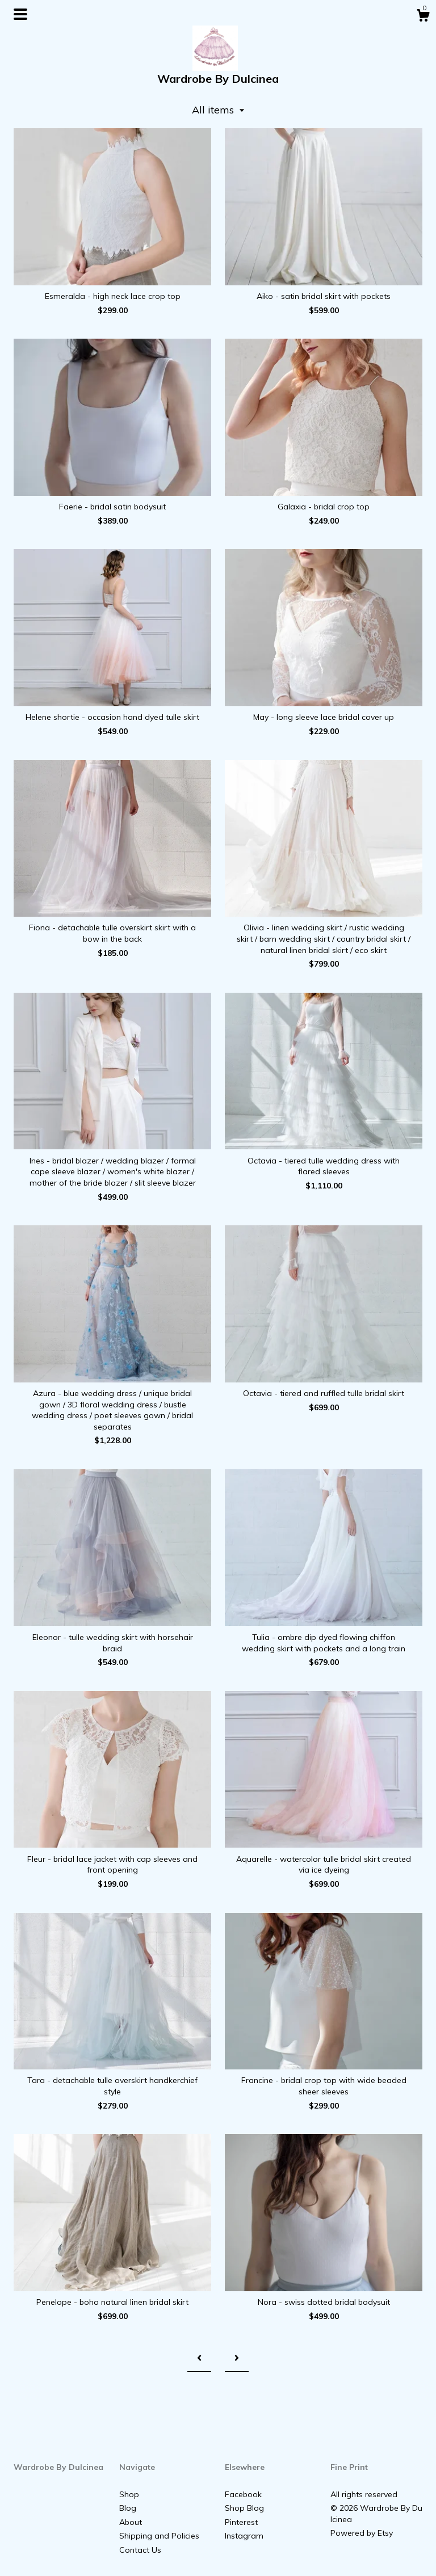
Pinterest (241, 2522)
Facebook (243, 2494)
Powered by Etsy (361, 2533)
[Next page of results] (237, 2358)
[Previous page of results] (199, 2358)
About (130, 2522)
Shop (129, 2494)
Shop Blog (244, 2508)
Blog (127, 2508)
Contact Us (140, 2550)
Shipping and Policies (159, 2536)
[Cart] (423, 17)
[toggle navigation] (20, 14)
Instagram (244, 2536)
